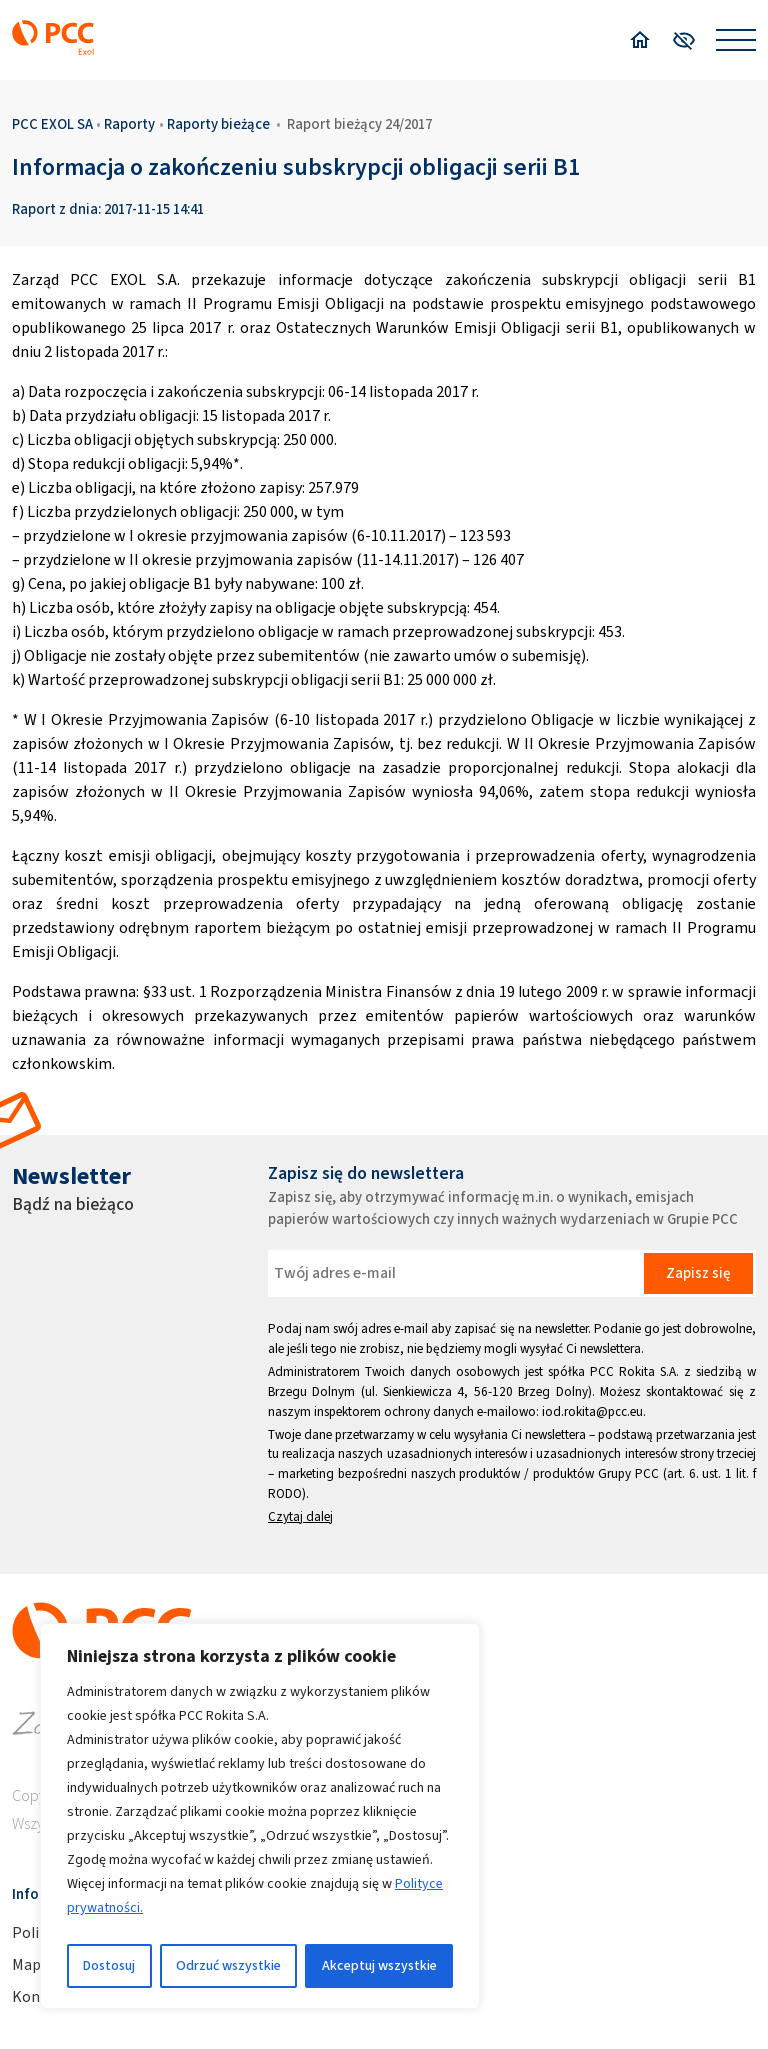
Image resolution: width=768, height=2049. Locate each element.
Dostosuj (109, 1965)
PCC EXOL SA (52, 124)
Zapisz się (698, 1273)
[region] (260, 1816)
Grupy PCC (628, 1473)
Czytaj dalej (300, 1516)
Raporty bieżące (218, 124)
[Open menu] (736, 40)
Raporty (129, 124)
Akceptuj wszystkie (379, 1965)
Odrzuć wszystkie (228, 1965)
